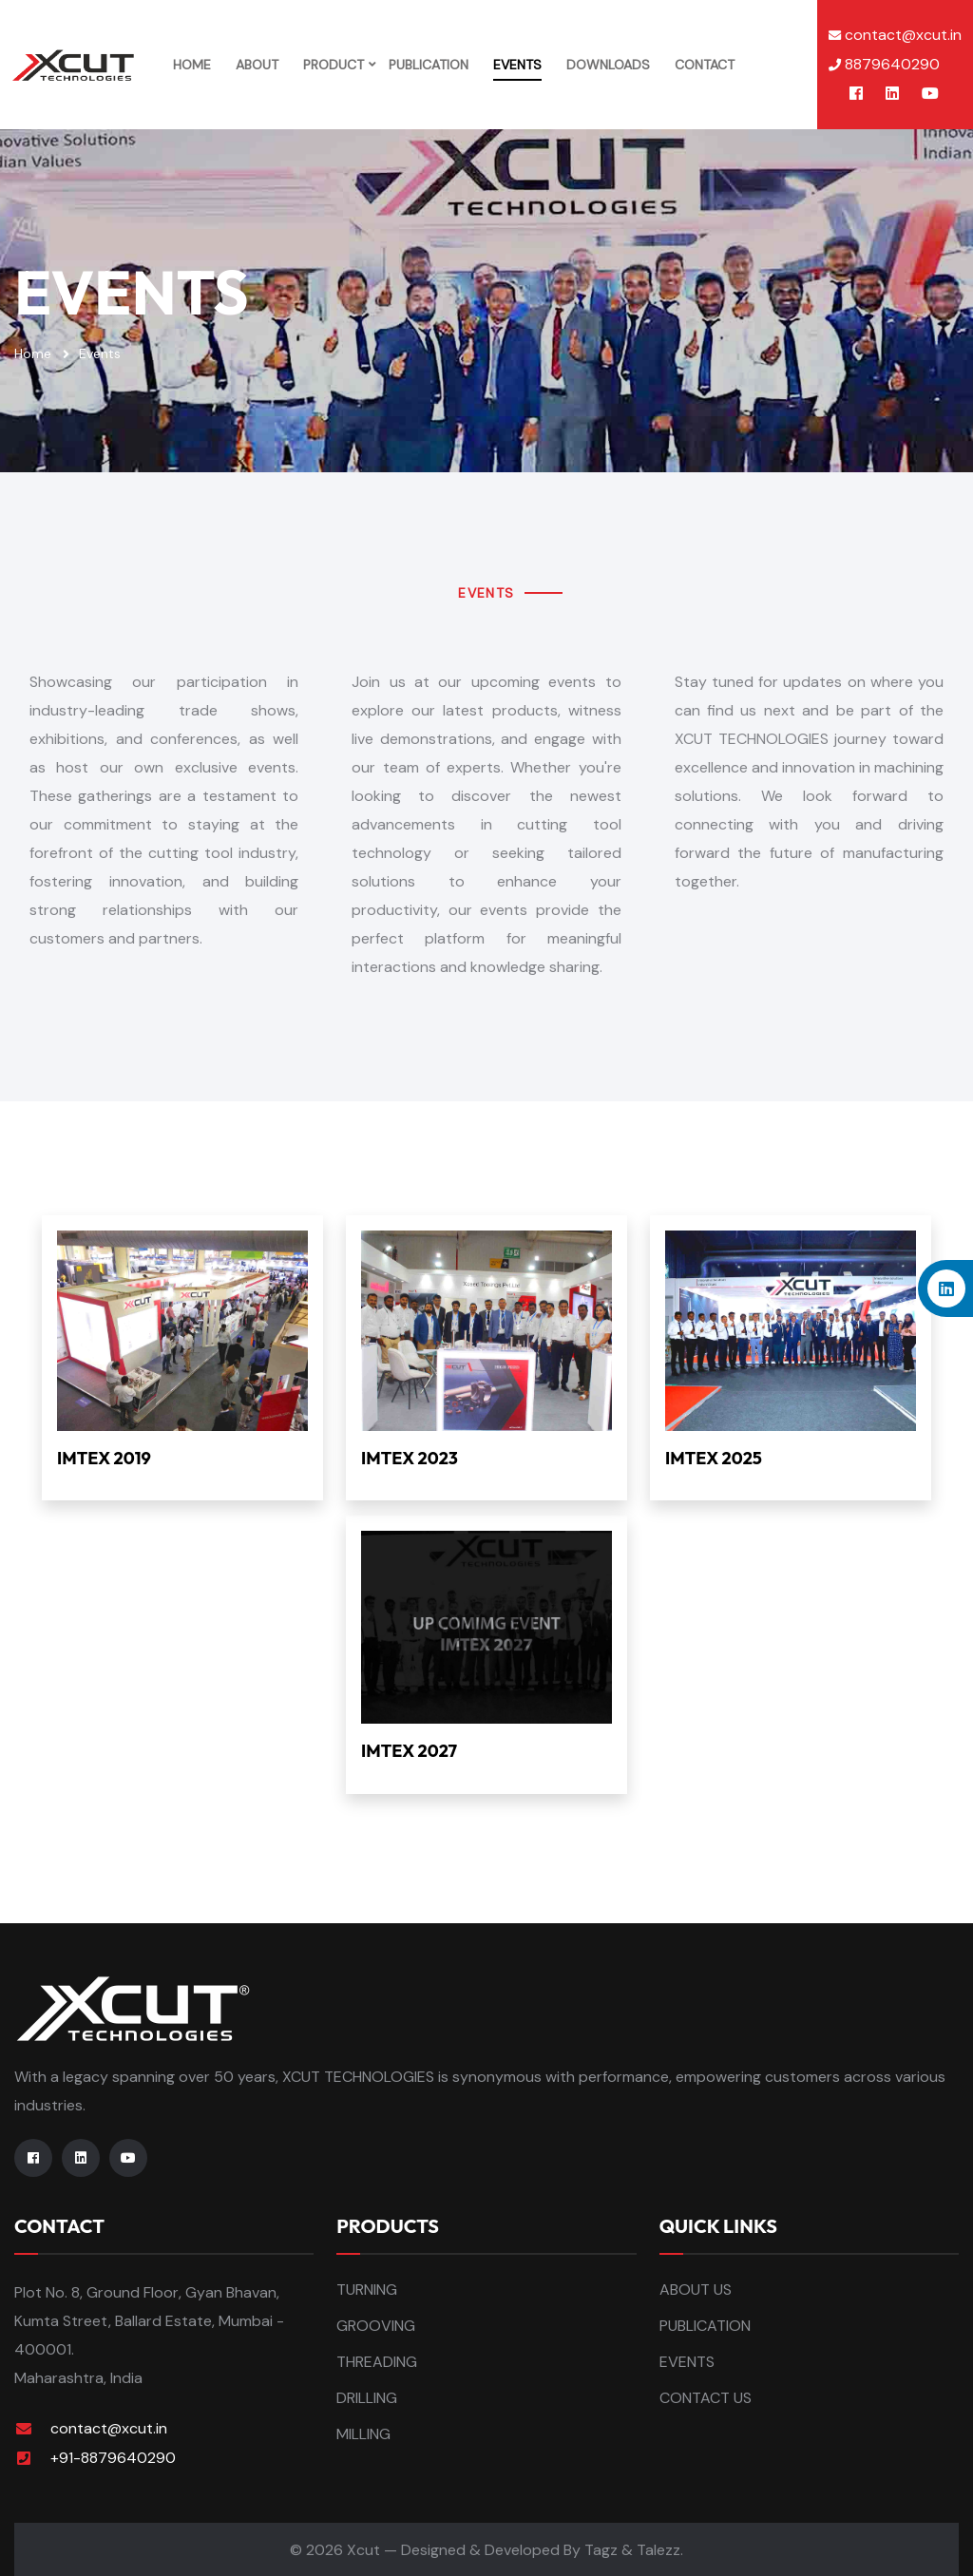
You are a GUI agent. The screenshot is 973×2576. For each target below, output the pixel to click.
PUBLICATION (427, 63)
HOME (191, 63)
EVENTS (516, 63)
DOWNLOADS (607, 63)
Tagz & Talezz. (633, 2548)
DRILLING (366, 2396)
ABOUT (256, 63)
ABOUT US (695, 2288)
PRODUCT (332, 63)
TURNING (366, 2288)
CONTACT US (705, 2396)
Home (32, 351)
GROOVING (375, 2324)
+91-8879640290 (113, 2456)
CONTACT (704, 63)
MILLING (363, 2432)
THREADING (376, 2360)
